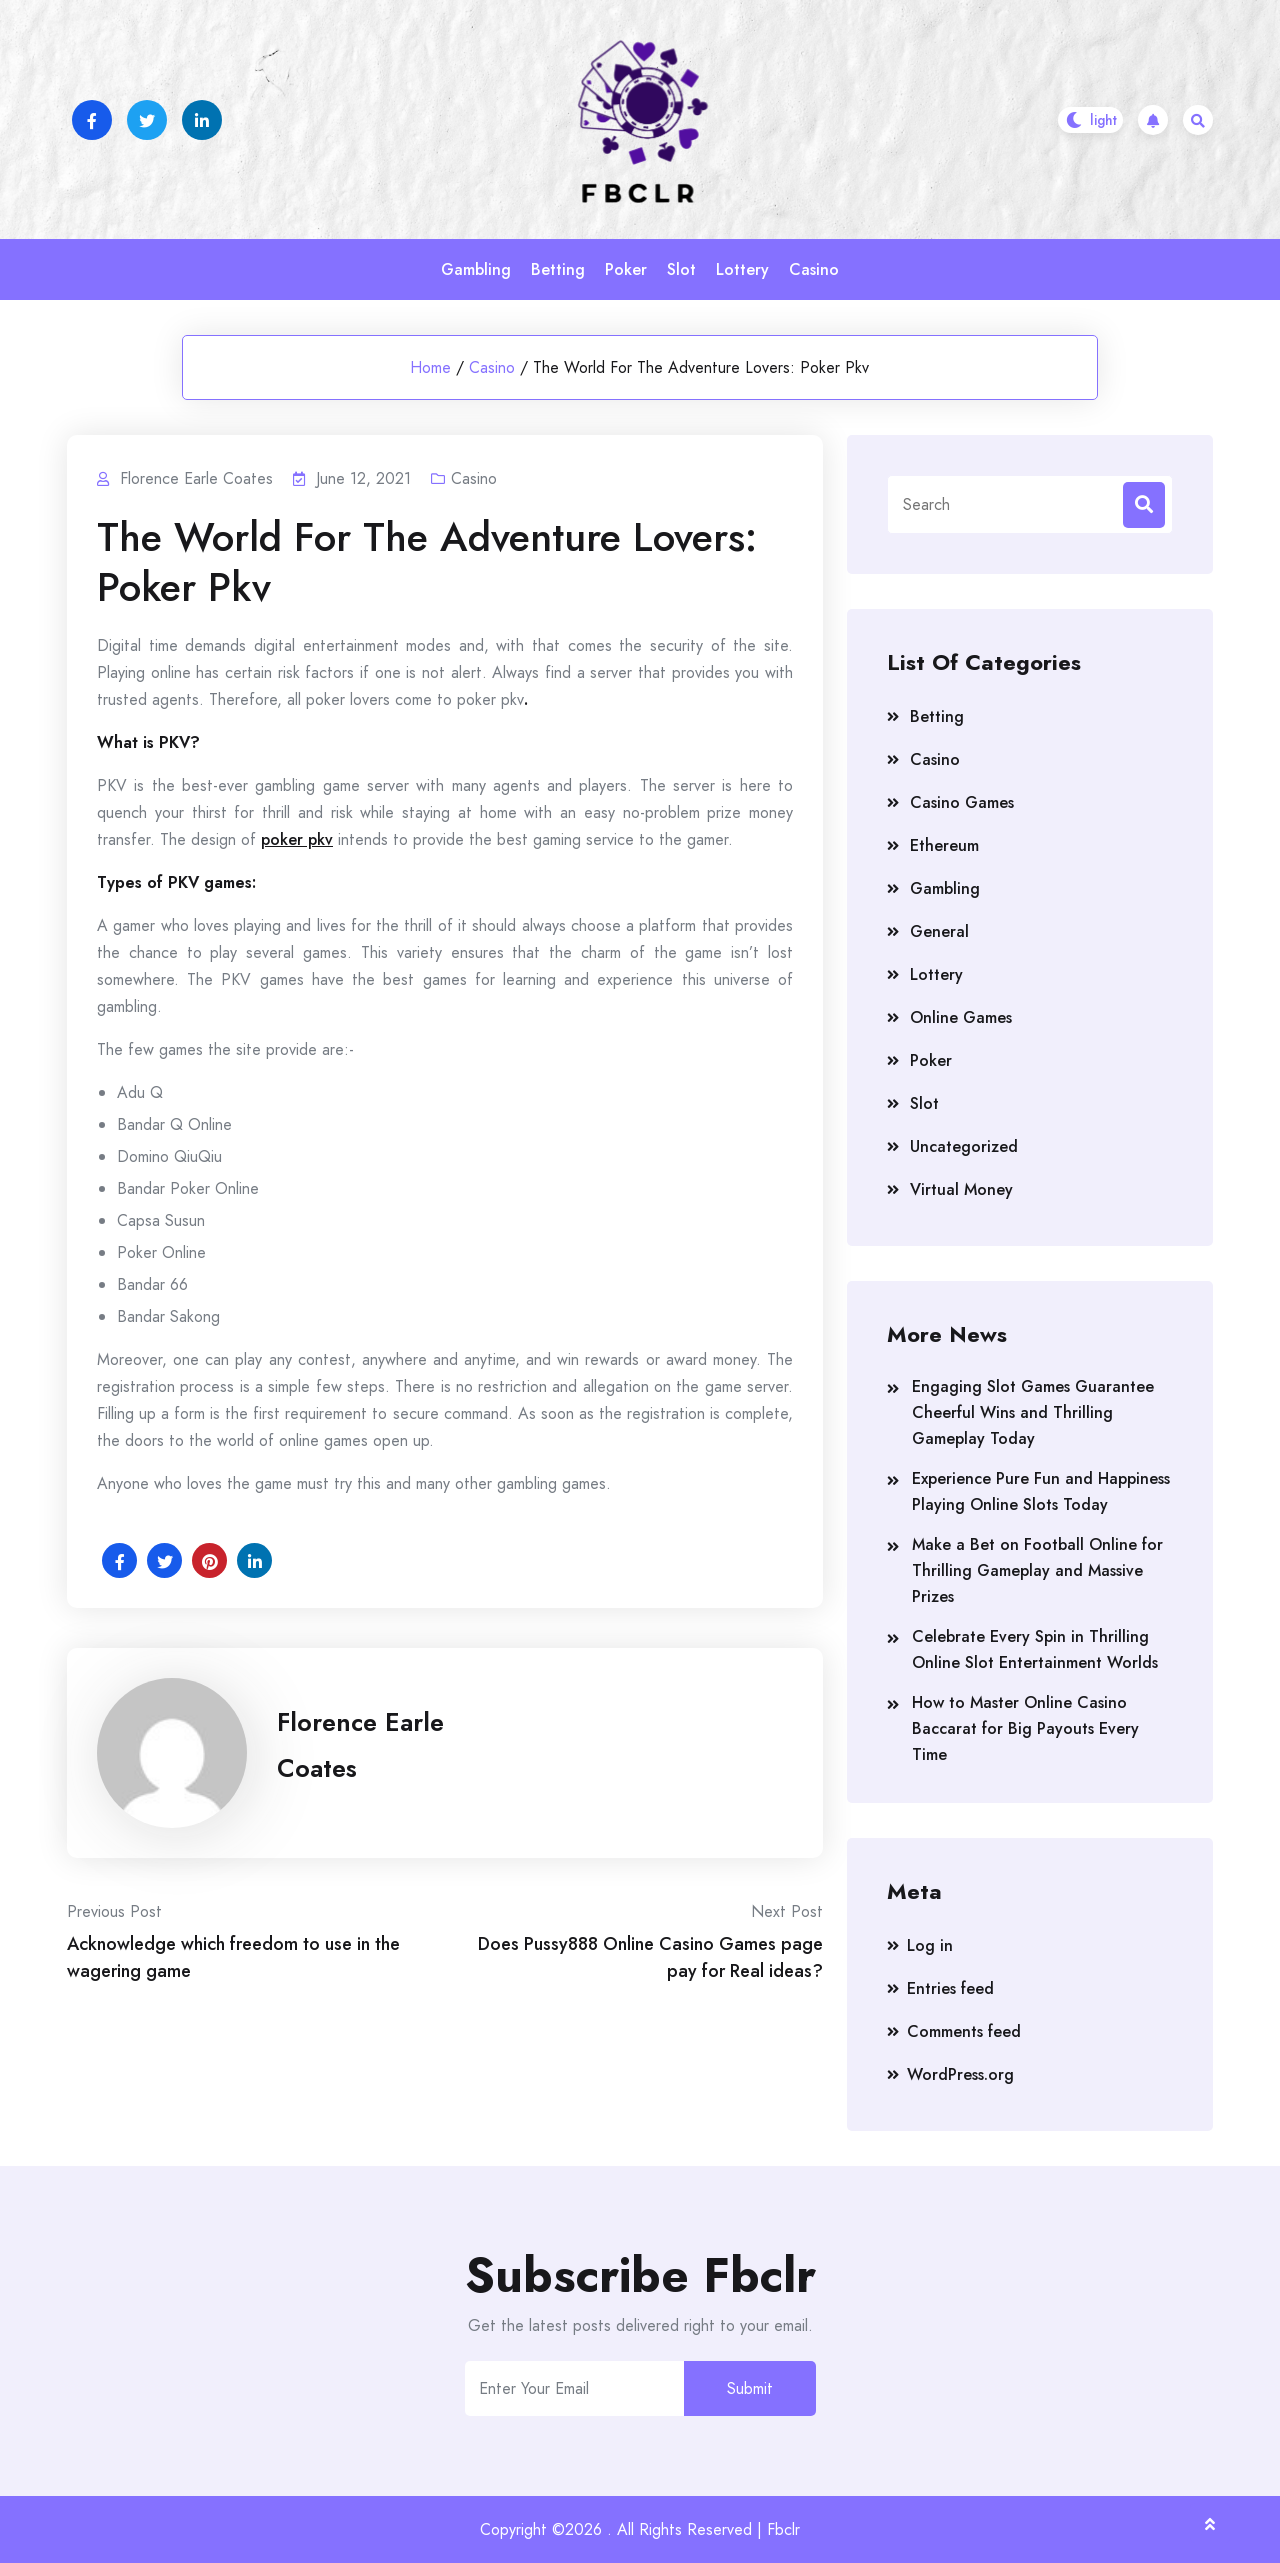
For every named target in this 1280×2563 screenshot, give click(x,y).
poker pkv (297, 839)
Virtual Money (961, 1189)
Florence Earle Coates (360, 1745)
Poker (626, 269)
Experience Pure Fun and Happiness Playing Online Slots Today (1041, 1491)
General (939, 931)
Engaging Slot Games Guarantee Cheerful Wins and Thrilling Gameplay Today (1033, 1412)
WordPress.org (960, 2074)
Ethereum (944, 845)
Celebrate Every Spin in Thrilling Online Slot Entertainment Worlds (1035, 1649)
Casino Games (962, 802)
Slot (681, 269)
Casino (814, 269)
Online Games (961, 1017)
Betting (558, 269)
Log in (930, 1945)
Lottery (742, 269)
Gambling (476, 269)
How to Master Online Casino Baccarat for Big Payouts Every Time (1025, 1728)
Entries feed (950, 1988)
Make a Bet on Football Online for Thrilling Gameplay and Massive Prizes (1037, 1570)
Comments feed (964, 2031)
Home (430, 367)
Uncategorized (964, 1146)
